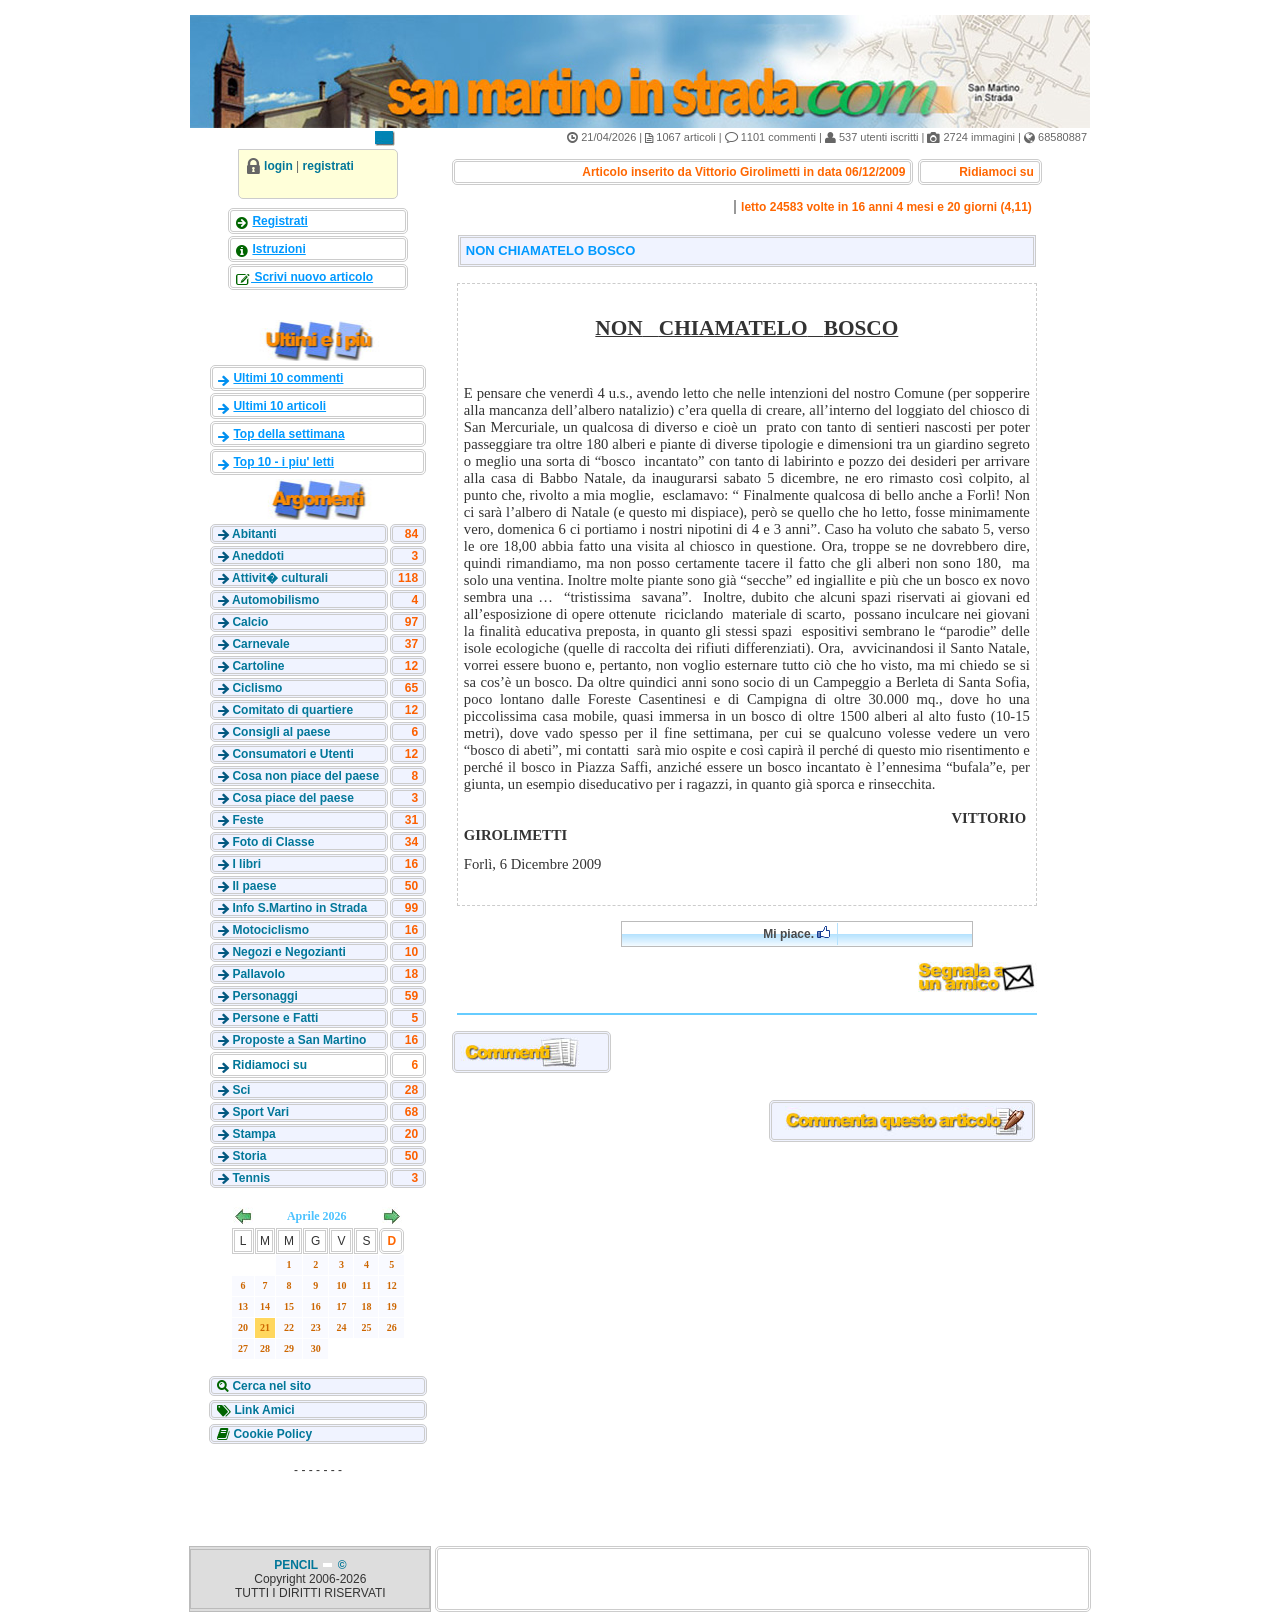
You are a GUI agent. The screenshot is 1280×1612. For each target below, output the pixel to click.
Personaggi (264, 996)
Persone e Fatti (275, 1018)
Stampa (253, 1134)
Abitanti (254, 534)
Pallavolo (258, 974)
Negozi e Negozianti (288, 952)
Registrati (279, 221)
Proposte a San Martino (299, 1040)
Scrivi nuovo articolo (312, 277)
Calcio (250, 622)
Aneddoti (258, 556)
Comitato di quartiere (292, 710)
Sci (241, 1090)
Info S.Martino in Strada (299, 908)
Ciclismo (257, 688)
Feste (247, 820)
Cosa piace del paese (292, 798)
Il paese (254, 886)
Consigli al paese (281, 732)
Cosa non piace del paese (305, 776)
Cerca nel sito (270, 1386)
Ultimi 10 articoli (279, 406)
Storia (249, 1156)
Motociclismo (270, 930)
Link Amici (263, 1410)
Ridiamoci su (269, 1065)
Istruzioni (278, 249)
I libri (246, 864)
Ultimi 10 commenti (288, 378)
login (278, 166)
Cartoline (258, 666)
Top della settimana (288, 434)
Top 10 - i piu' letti (283, 462)
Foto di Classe (273, 842)
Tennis (251, 1178)
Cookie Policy (271, 1434)
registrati (328, 166)
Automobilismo (275, 600)
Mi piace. (796, 933)
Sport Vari (260, 1112)
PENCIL (297, 1565)
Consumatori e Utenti (292, 754)
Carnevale (260, 644)
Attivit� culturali (280, 578)
